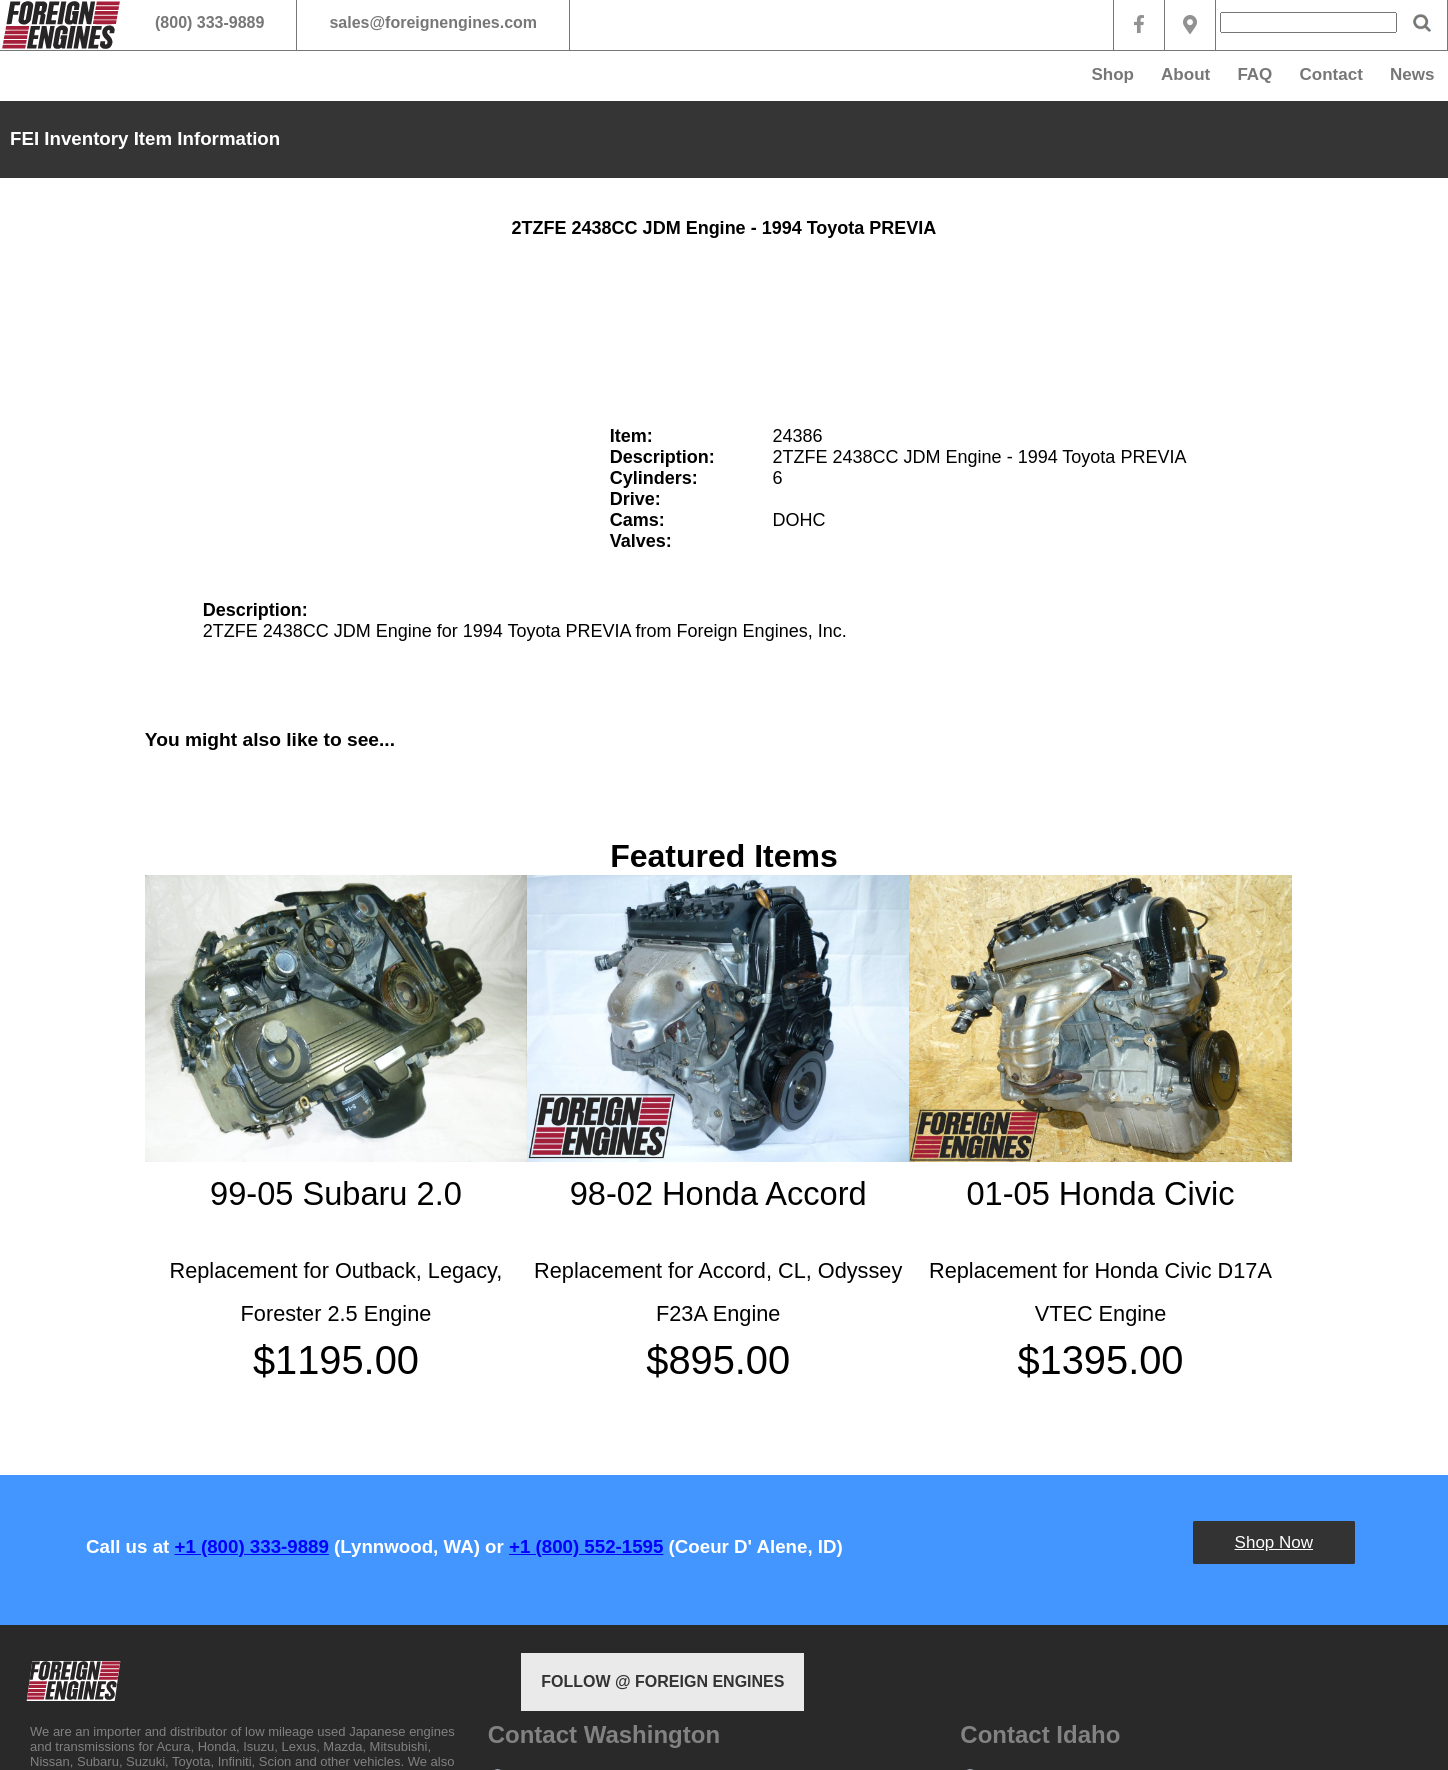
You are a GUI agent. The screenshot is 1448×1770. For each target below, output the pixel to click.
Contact (1331, 74)
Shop (1112, 74)
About (1185, 74)
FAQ (1254, 74)
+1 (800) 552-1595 (586, 1546)
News (1412, 74)
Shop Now (1274, 1542)
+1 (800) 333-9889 (251, 1546)
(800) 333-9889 (209, 22)
